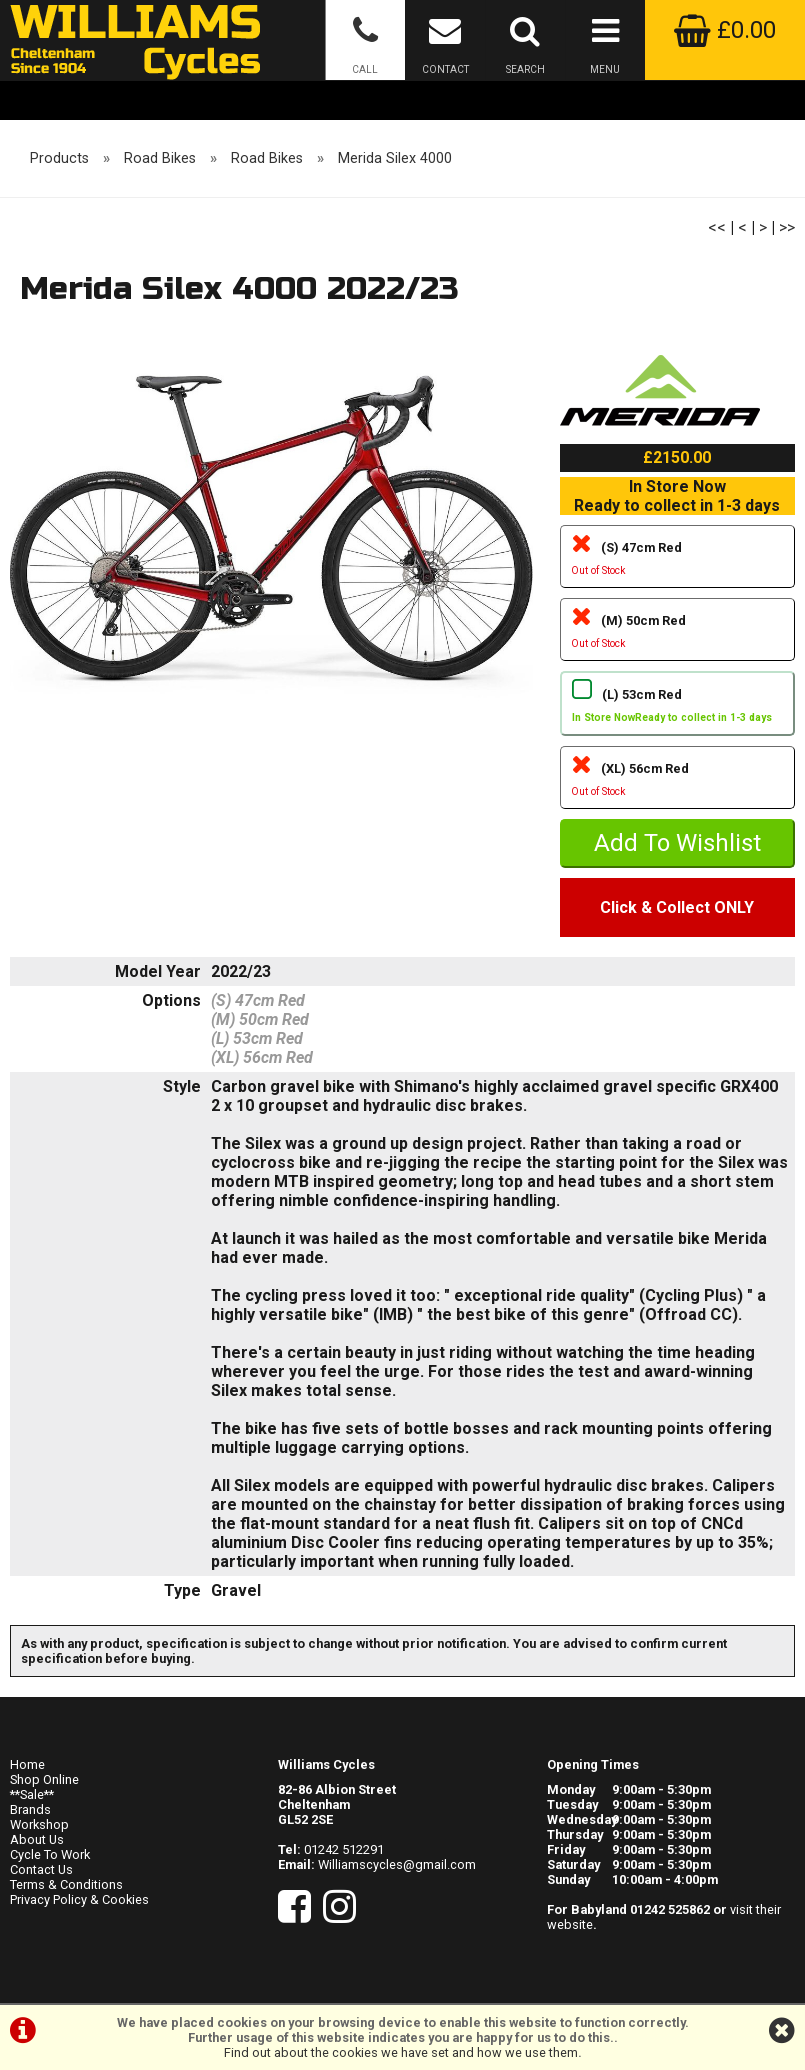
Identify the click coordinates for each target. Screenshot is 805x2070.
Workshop (39, 1824)
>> (787, 227)
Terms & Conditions (66, 1884)
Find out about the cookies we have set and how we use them (401, 2052)
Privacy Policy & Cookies (79, 1899)
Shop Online (44, 1779)
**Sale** (32, 1794)
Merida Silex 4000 (395, 158)
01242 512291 (344, 1849)
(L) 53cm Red (678, 708)
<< (717, 227)
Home (27, 1764)
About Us (37, 1839)
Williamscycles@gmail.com (397, 1864)
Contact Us (41, 1869)
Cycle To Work (50, 1854)
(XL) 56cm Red (678, 782)
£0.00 (725, 30)
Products (59, 158)
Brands (30, 1809)
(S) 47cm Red (678, 561)
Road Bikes (160, 158)
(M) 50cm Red (678, 634)
